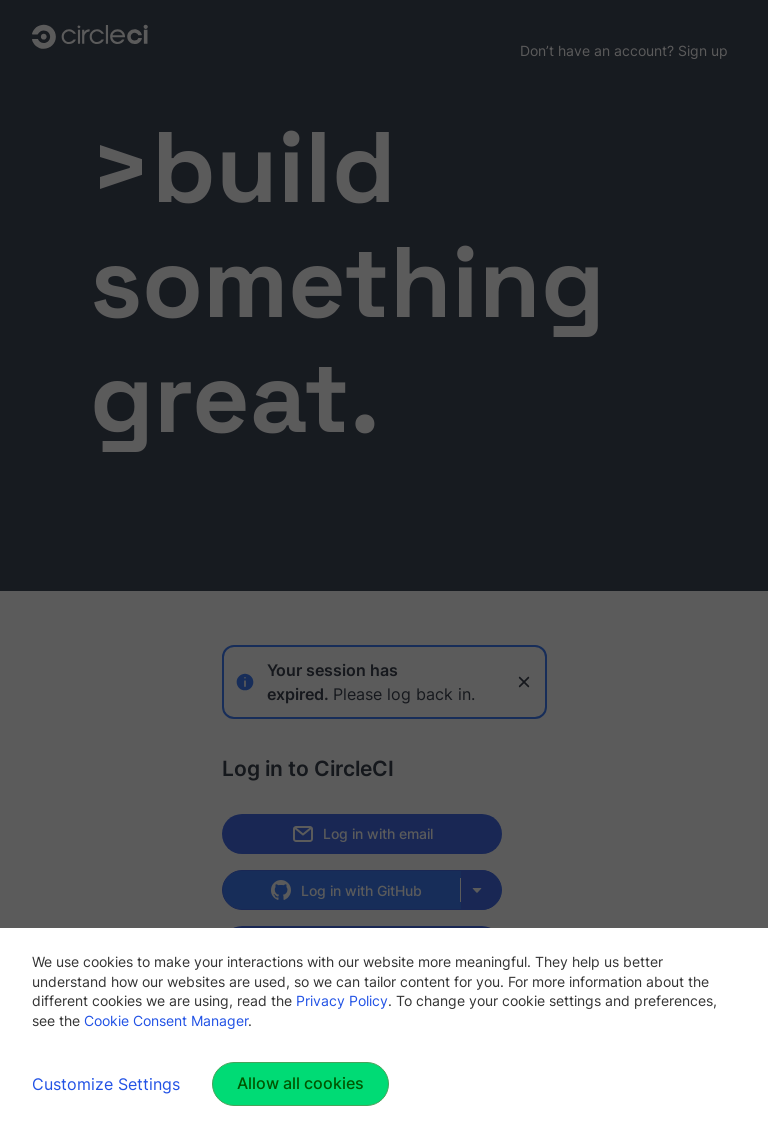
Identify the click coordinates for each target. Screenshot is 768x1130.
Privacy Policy (342, 1000)
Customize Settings (106, 1084)
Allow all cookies (300, 1083)
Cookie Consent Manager (166, 1020)
